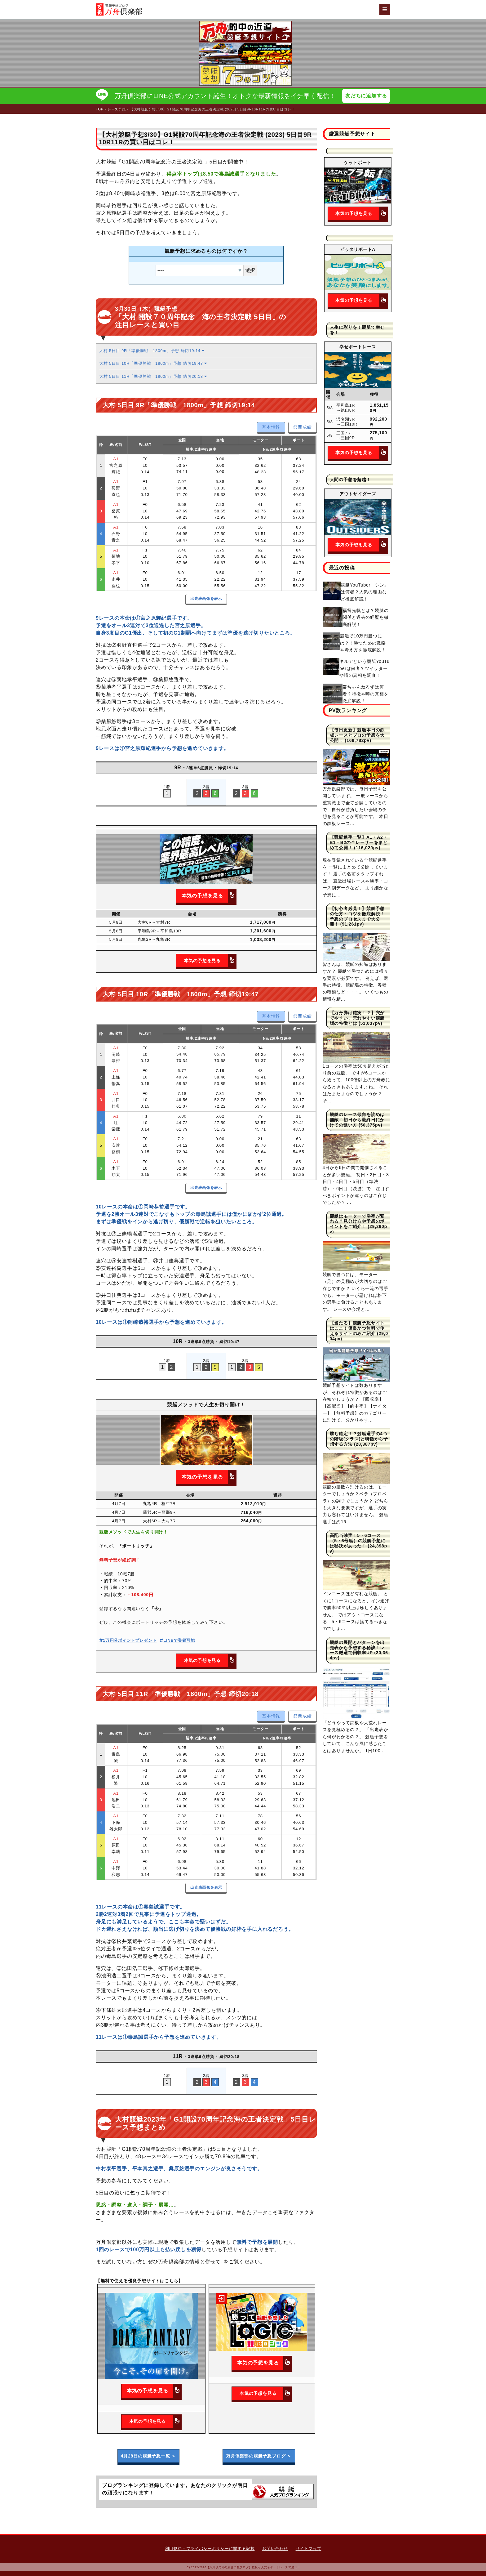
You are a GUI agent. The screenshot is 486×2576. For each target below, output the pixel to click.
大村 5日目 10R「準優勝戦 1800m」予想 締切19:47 (153, 363)
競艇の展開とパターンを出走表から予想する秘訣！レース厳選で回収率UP (357, 1647)
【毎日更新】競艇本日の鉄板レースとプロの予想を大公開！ (357, 735)
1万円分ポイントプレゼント (128, 1640)
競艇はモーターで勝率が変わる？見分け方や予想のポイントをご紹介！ (357, 1221)
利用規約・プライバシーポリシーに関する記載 (210, 2548)
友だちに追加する (366, 95)
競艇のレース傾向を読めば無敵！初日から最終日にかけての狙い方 (357, 1119)
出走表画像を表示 (206, 598)
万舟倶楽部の (259, 2456)
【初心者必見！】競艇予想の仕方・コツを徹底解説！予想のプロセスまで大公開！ (357, 916)
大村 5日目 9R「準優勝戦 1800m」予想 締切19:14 (152, 350)
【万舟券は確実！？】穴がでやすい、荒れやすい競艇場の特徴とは (357, 1018)
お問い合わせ (275, 2548)
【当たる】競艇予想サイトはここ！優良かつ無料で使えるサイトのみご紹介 (357, 1328)
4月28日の (148, 2456)
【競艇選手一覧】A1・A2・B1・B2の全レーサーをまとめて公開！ (359, 842)
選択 (250, 270)
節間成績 (302, 427)
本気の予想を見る (209, 896)
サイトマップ (308, 2548)
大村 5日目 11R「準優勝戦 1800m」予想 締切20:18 (153, 376)
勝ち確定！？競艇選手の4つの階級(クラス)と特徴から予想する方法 (359, 1439)
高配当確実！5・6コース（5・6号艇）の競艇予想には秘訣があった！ (358, 1540)
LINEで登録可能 (177, 1640)
